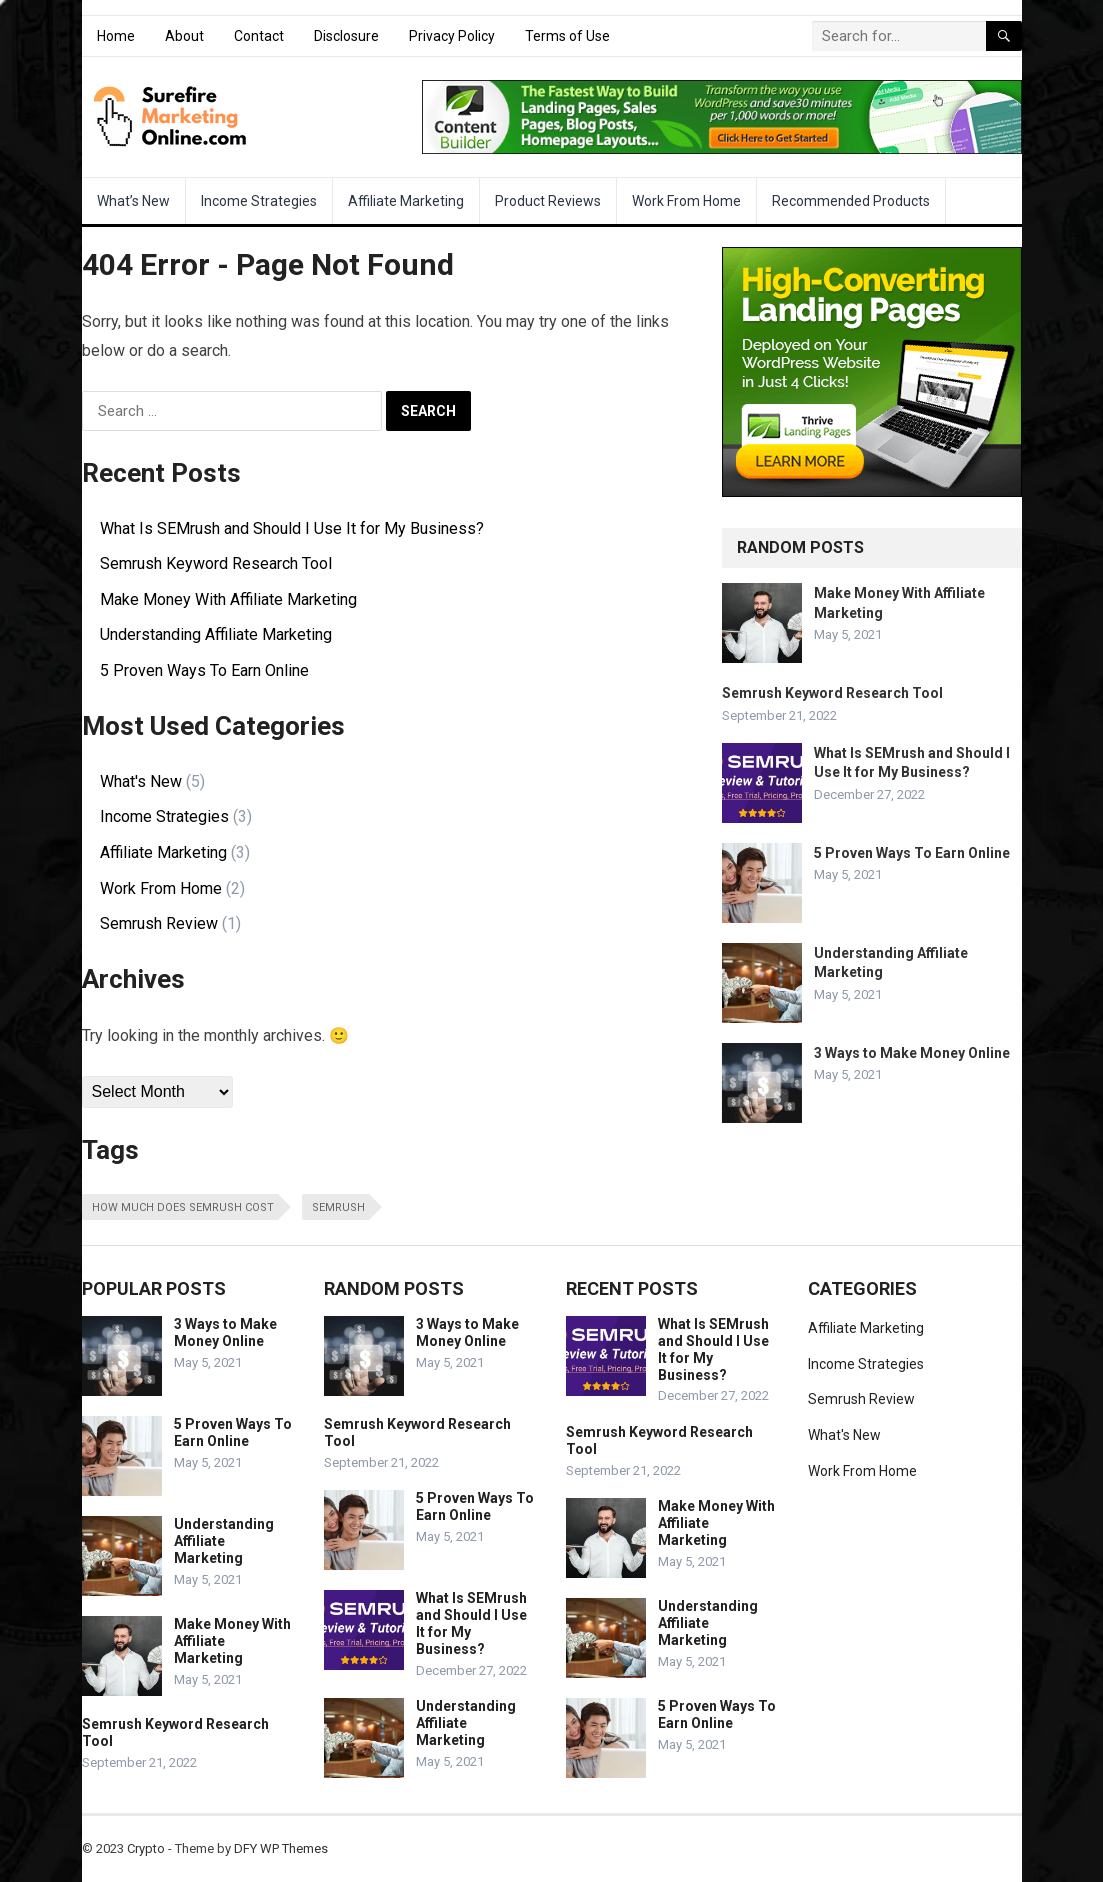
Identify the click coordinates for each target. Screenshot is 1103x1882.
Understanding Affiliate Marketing (216, 634)
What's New (141, 781)
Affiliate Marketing (406, 201)
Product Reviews (548, 201)
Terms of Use (567, 36)
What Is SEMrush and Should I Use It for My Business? (292, 528)
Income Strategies (259, 201)
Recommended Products (851, 201)
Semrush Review (159, 923)
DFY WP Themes (281, 1848)
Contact (259, 36)
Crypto (146, 1848)
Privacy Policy (452, 36)
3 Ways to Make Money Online (912, 1053)
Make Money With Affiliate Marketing (228, 599)
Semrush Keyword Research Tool (216, 563)
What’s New (133, 201)
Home (116, 36)
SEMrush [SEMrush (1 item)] (338, 1207)
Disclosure (346, 36)
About (184, 36)
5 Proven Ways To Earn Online (204, 670)
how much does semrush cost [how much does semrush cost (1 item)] (183, 1207)
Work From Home (686, 201)
